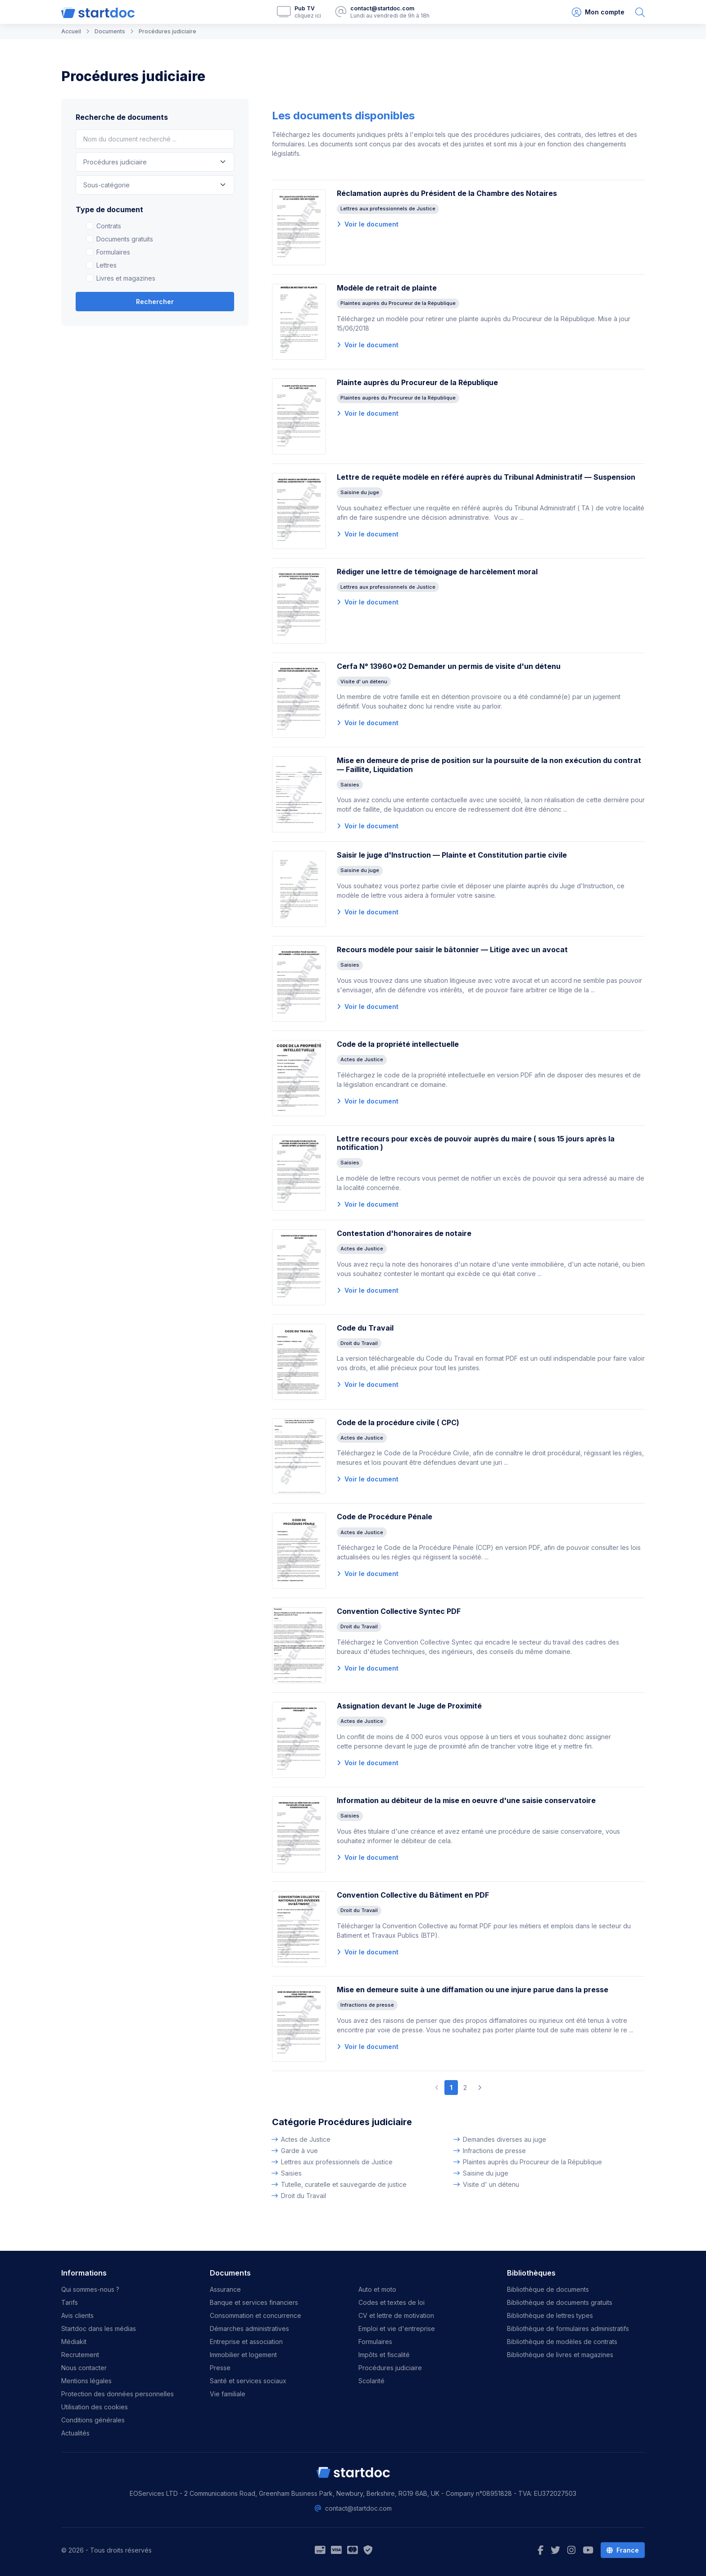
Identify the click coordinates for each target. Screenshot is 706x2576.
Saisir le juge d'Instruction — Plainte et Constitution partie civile (452, 854)
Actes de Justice (305, 2139)
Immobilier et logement (243, 2354)
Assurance (225, 2289)
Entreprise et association (246, 2341)
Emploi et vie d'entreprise (396, 2328)
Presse (220, 2368)
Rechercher (155, 301)
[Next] (479, 2087)
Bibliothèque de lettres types (550, 2315)
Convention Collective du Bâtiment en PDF (413, 1894)
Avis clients (77, 2315)
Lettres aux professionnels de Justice (337, 2162)
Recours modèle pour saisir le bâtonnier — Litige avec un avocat (452, 949)
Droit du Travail (303, 2195)
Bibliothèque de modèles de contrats (562, 2341)
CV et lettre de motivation (396, 2315)
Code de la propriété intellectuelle (398, 1044)
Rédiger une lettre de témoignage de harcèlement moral (437, 571)
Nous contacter (84, 2368)
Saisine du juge (485, 2173)
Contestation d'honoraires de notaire (404, 1233)
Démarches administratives (249, 2328)
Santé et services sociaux (248, 2381)
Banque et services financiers (254, 2302)
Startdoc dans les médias (98, 2328)
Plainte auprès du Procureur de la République (417, 382)
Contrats (108, 226)
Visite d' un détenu (491, 2184)
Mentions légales (86, 2381)
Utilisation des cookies (94, 2407)
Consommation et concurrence (255, 2315)
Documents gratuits (124, 239)
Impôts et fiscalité (384, 2354)
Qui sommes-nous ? (90, 2289)
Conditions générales (93, 2420)
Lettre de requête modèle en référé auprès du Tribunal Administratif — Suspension (486, 477)
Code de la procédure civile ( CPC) (398, 1422)
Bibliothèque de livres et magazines (560, 2354)
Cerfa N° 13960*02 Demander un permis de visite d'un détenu (449, 666)
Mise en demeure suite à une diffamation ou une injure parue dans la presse (472, 1989)
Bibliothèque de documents (548, 2289)
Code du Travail (365, 1327)
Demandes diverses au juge (504, 2139)
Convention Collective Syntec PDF (399, 1611)
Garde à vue (299, 2150)
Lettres (106, 265)
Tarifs (69, 2302)
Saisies (291, 2173)
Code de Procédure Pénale (384, 1516)
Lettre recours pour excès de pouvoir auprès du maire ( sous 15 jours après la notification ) (476, 1143)
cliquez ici (307, 15)
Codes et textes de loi (391, 2302)
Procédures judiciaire (390, 2368)
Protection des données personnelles (117, 2394)
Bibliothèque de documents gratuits (559, 2302)
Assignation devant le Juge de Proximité (409, 1705)
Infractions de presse (494, 2150)
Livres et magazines (125, 278)
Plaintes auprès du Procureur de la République (532, 2162)
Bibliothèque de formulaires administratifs (568, 2328)
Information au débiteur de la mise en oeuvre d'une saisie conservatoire (466, 1800)
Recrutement (80, 2354)
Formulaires (113, 252)
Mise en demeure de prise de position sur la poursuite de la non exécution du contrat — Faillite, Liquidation (489, 764)
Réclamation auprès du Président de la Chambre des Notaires (447, 193)
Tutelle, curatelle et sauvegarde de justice (344, 2184)
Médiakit (73, 2341)
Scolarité (371, 2381)
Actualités (75, 2433)
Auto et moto (377, 2289)
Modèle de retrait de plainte (387, 287)
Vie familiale (227, 2394)
